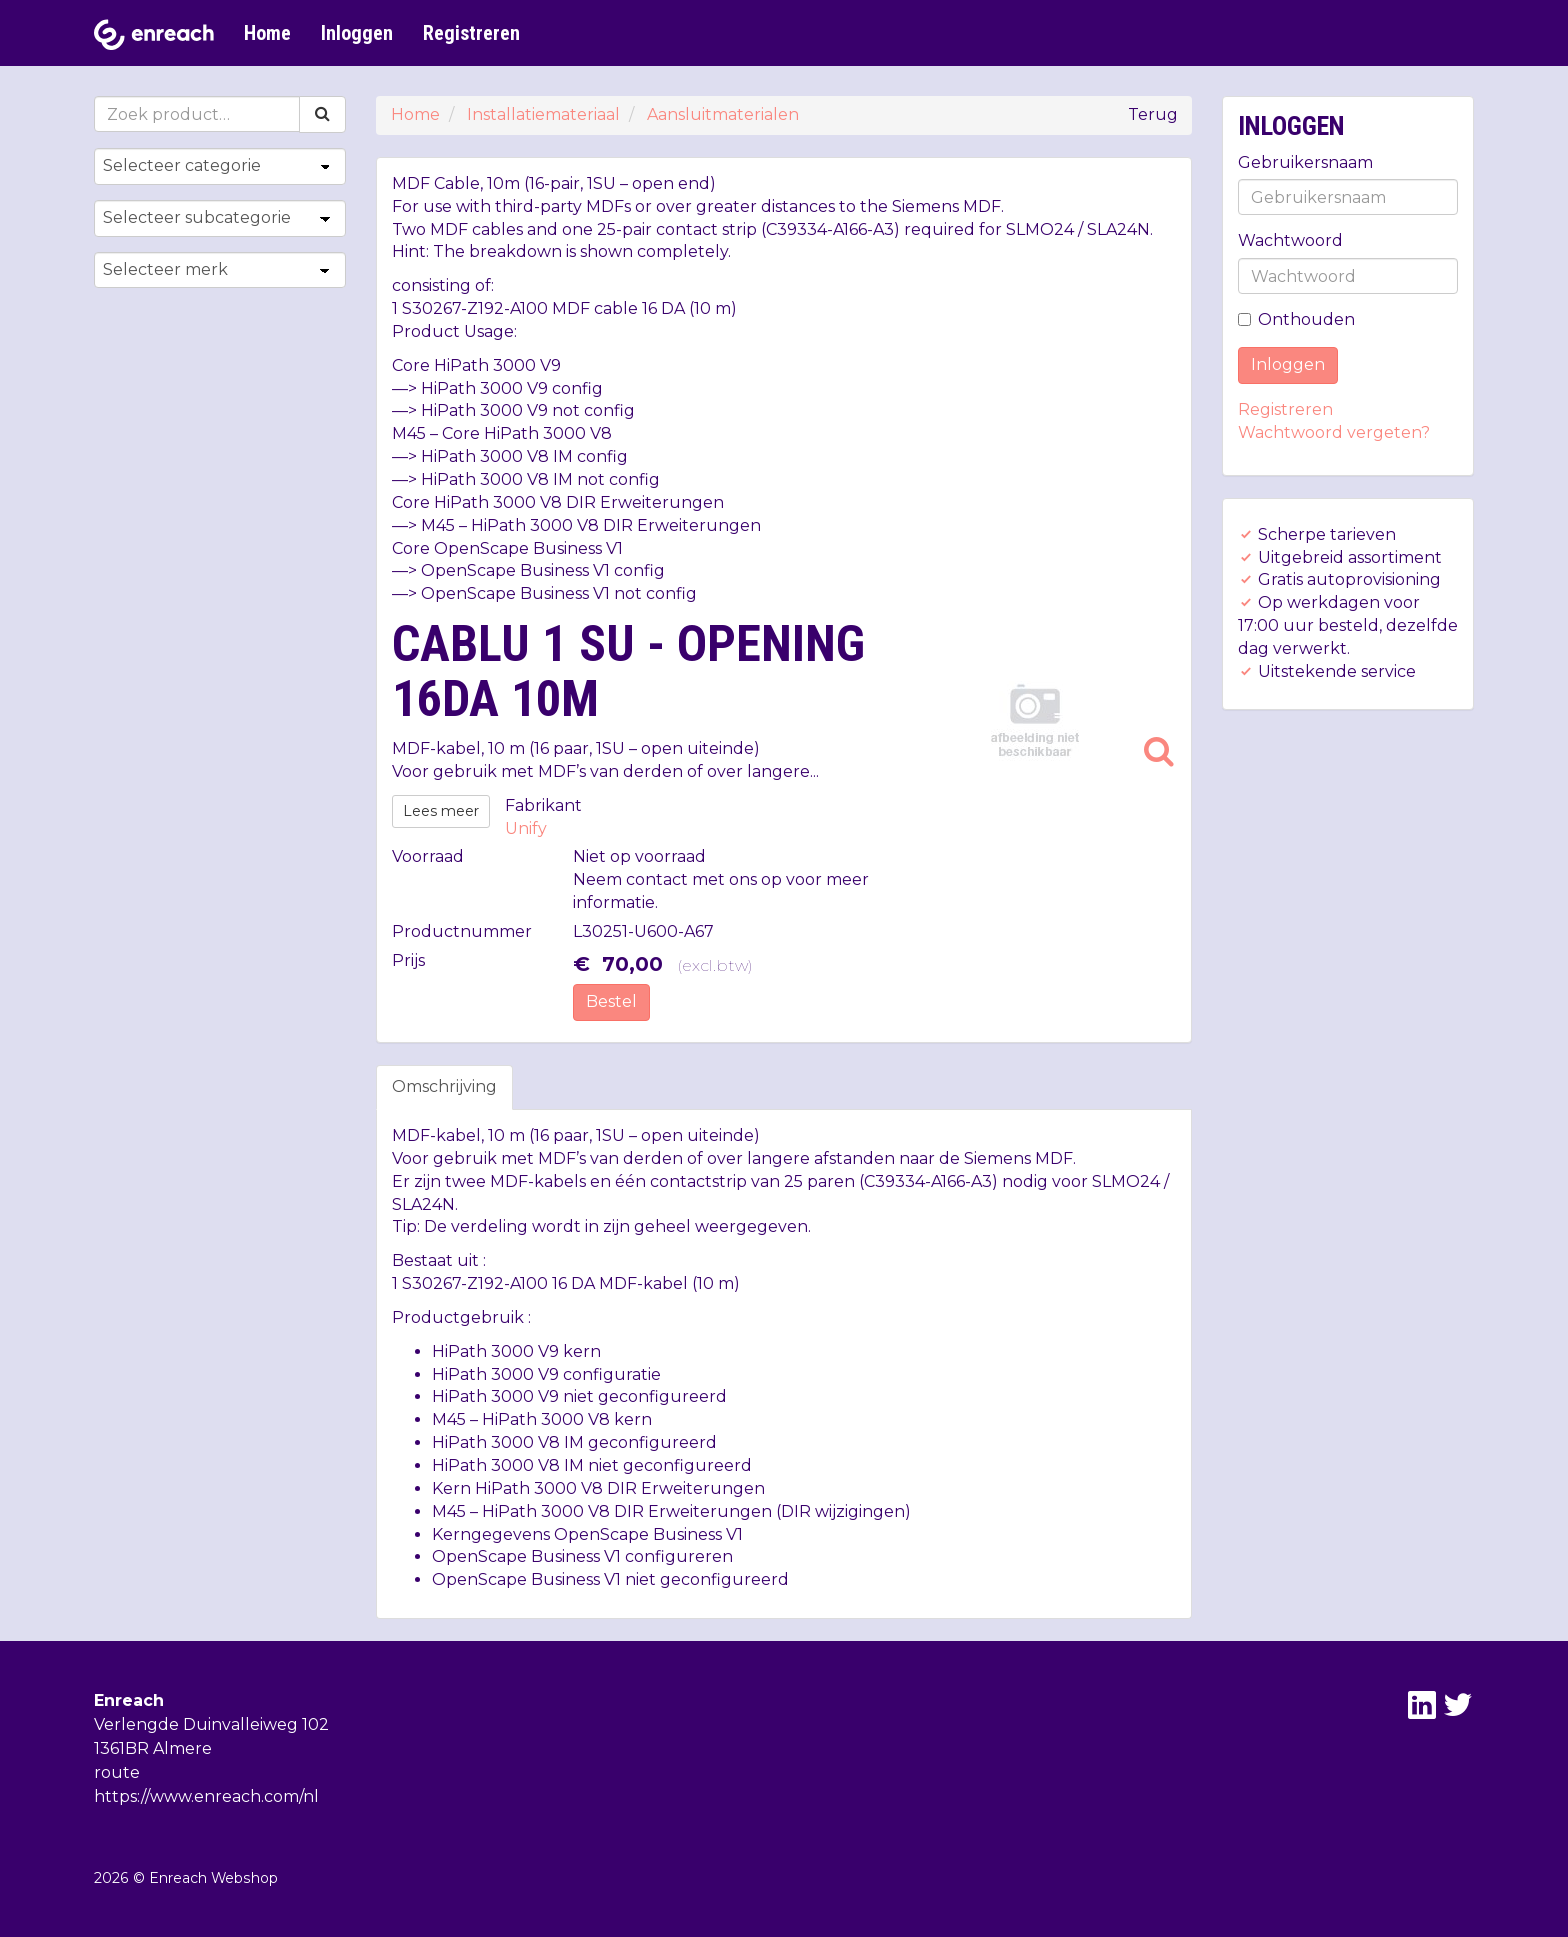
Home (267, 33)
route (117, 1772)
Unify (526, 828)
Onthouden (1296, 319)
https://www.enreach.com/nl (206, 1796)
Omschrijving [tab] (444, 1086)
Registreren (471, 33)
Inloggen (357, 33)
